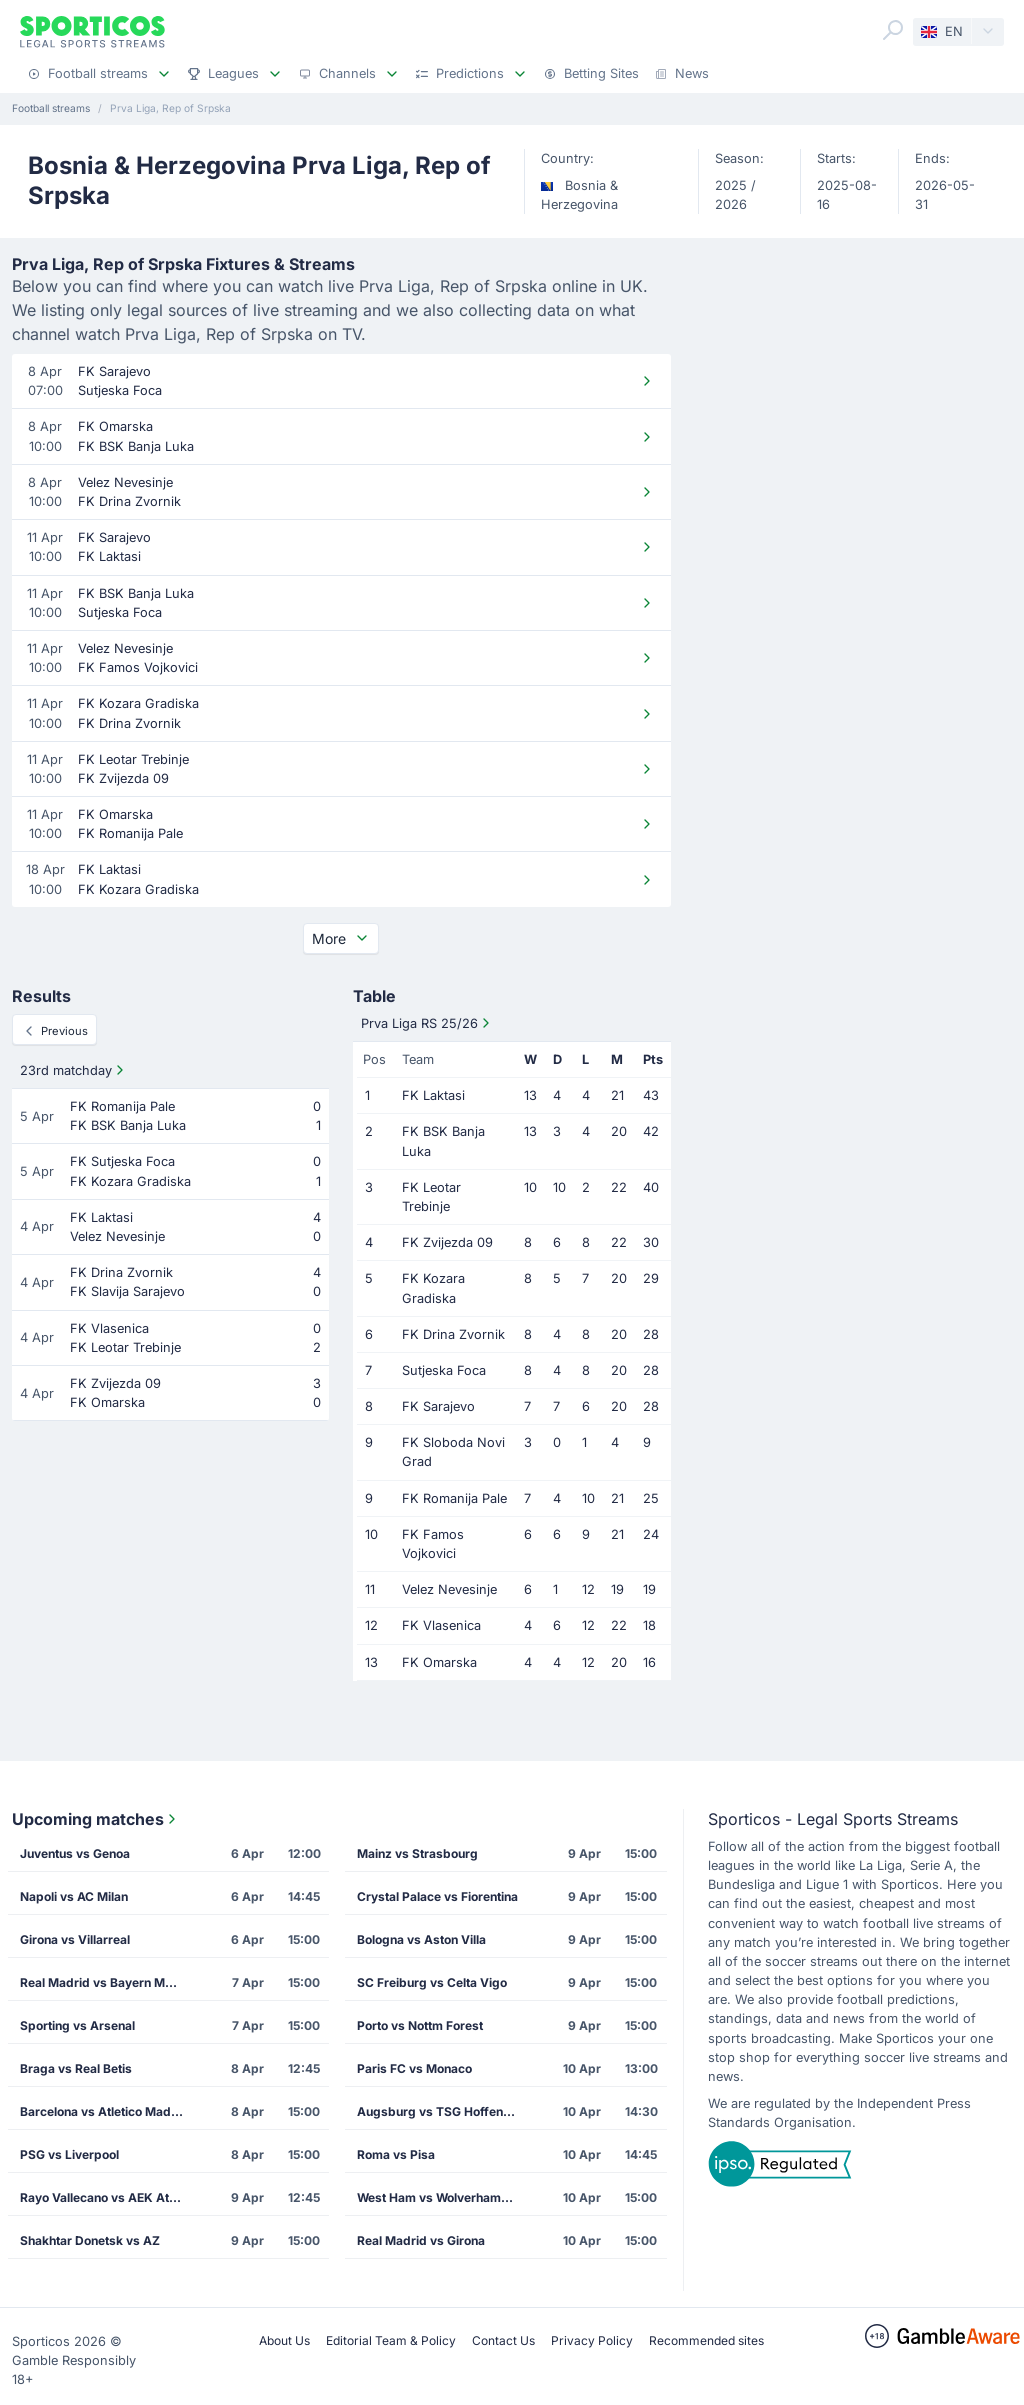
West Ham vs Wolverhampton (442, 2197)
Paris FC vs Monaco (414, 2068)
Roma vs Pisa (396, 2154)
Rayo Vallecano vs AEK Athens (107, 2197)
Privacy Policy (592, 2340)
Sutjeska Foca (444, 1370)
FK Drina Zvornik (453, 1334)
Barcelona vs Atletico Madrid (103, 2111)
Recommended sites (706, 2340)
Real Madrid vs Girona (421, 2240)
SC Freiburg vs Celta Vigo (432, 1982)
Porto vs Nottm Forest (420, 2025)
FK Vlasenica (441, 1625)
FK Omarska (439, 1662)
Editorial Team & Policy (391, 2340)
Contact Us (503, 2340)
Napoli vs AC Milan (74, 1896)
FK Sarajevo (438, 1406)
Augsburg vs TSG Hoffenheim (444, 2111)
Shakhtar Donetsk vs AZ (90, 2240)
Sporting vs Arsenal (77, 2025)
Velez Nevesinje (449, 1589)
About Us (284, 2340)
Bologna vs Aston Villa (421, 1939)
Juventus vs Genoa (75, 1853)
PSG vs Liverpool (69, 2154)
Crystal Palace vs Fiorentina (437, 1896)
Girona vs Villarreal (75, 1939)
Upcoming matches (96, 1819)
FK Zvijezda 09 (447, 1242)
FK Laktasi (433, 1095)
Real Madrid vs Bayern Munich (107, 1982)
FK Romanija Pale (454, 1498)
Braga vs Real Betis (76, 2068)
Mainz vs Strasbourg (417, 1853)
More (341, 938)
